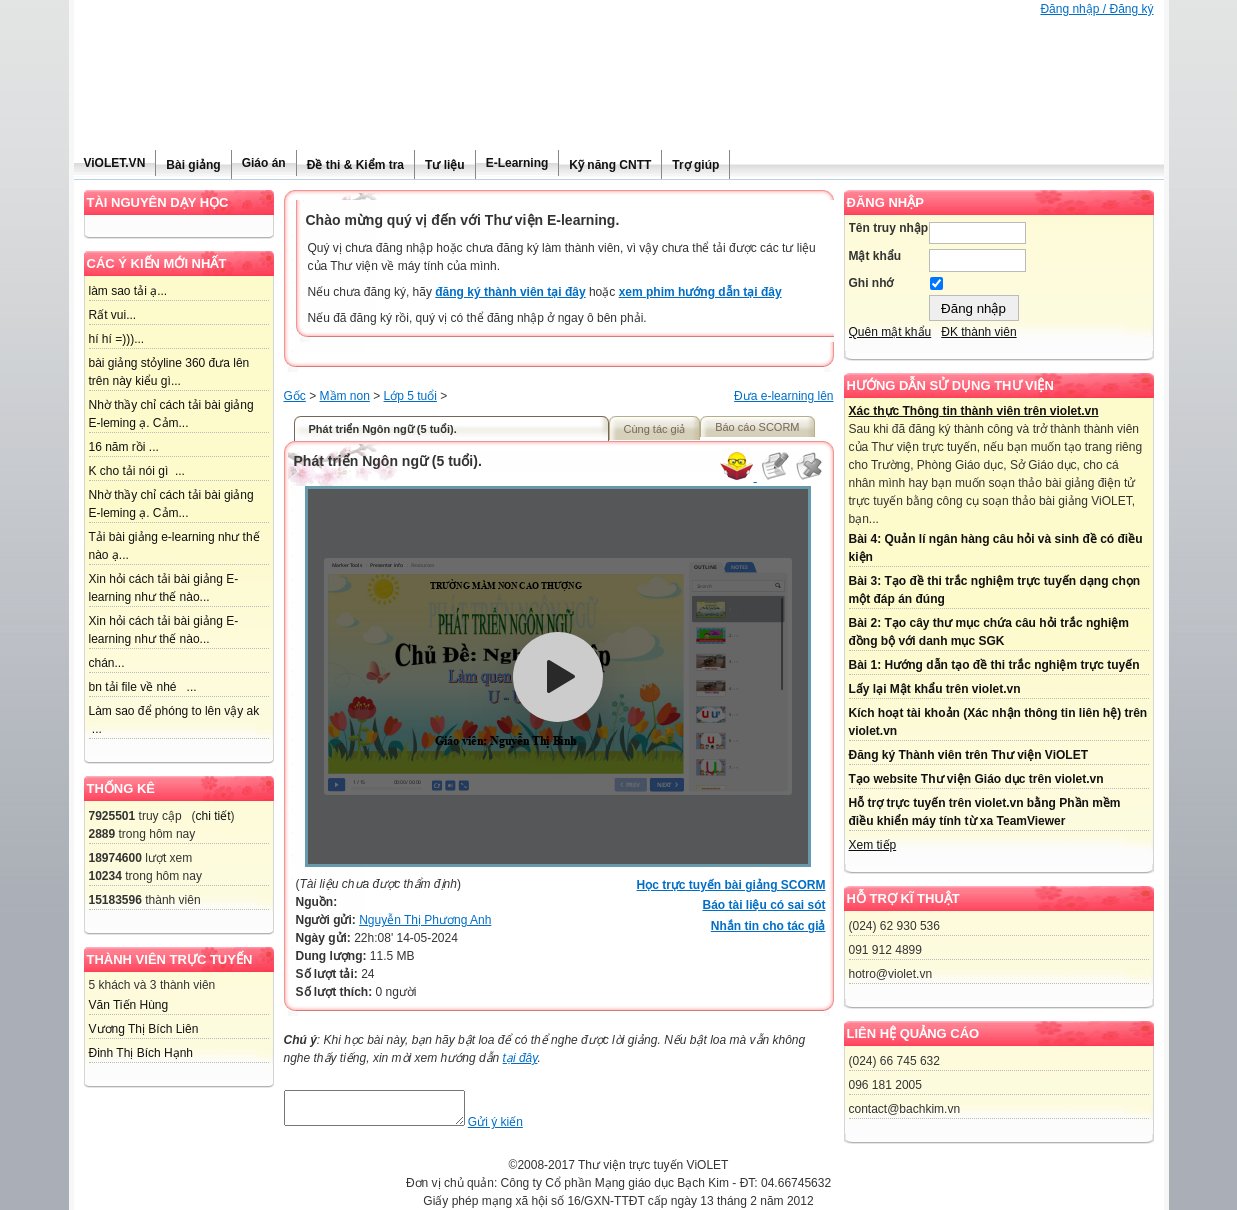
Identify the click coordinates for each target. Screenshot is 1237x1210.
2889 (102, 834)
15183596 (115, 900)
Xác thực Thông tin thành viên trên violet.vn (974, 411)
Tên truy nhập (889, 228)
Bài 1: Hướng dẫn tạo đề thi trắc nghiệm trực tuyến (994, 665)
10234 (105, 876)
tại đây (520, 1058)
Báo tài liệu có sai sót (763, 905)
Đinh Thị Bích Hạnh (141, 1053)
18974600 (115, 858)
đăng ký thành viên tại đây (510, 292)
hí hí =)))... (117, 339)
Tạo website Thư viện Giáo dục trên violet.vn (976, 779)
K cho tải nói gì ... (137, 471)
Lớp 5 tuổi (410, 396)
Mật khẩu (875, 256)
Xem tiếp (873, 845)
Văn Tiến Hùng (129, 1005)
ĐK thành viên (978, 332)
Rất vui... (113, 315)
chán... (107, 663)
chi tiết (213, 816)
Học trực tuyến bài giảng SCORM (730, 885)
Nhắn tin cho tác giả (768, 926)
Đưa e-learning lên (783, 396)
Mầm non (345, 396)
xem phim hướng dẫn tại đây (700, 292)
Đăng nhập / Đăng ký (1096, 9)
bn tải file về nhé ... (143, 687)
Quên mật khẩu (890, 332)
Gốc (295, 396)
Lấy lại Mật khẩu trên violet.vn (935, 689)
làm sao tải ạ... (128, 291)
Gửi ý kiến (515, 1128)
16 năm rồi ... (124, 447)
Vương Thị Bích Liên (144, 1029)
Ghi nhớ (871, 283)
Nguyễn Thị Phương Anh (425, 920)
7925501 (112, 816)
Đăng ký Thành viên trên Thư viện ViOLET (968, 755)
